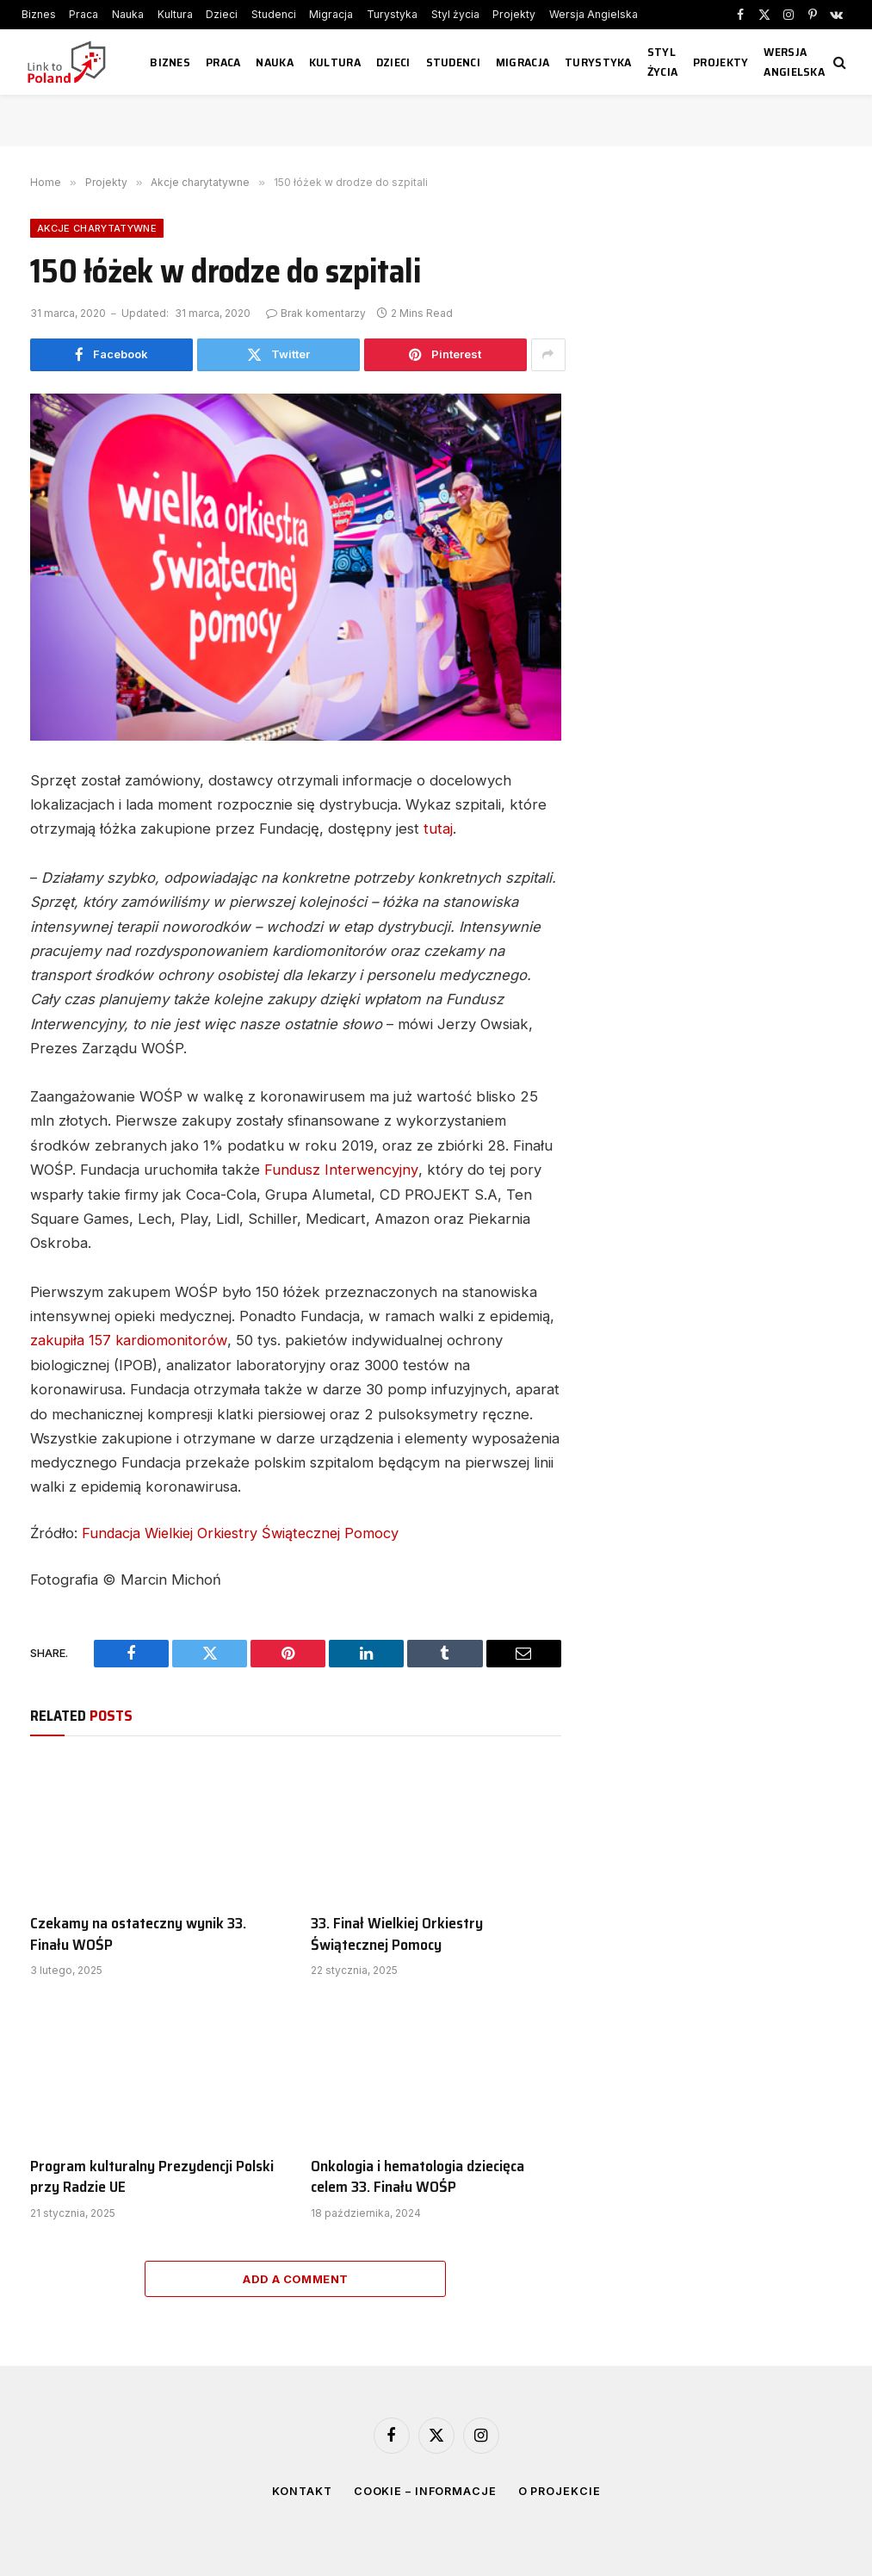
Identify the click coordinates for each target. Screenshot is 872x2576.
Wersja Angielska (593, 14)
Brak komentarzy (316, 313)
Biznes (39, 14)
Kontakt (300, 2488)
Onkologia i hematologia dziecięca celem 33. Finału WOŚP (417, 2174)
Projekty (513, 14)
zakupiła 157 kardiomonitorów (131, 1339)
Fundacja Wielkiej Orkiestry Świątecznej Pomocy (244, 1531)
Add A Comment (295, 2276)
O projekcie (561, 2488)
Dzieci (222, 14)
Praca (83, 14)
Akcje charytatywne (97, 228)
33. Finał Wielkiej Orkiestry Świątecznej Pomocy (397, 1932)
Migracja (331, 14)
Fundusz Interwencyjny (342, 1168)
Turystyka (392, 14)
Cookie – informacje (425, 2488)
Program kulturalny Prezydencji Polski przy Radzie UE (152, 2174)
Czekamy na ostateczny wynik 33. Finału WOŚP (138, 1932)
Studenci (273, 14)
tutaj (438, 828)
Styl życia (455, 14)
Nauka (128, 14)
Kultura (175, 14)
